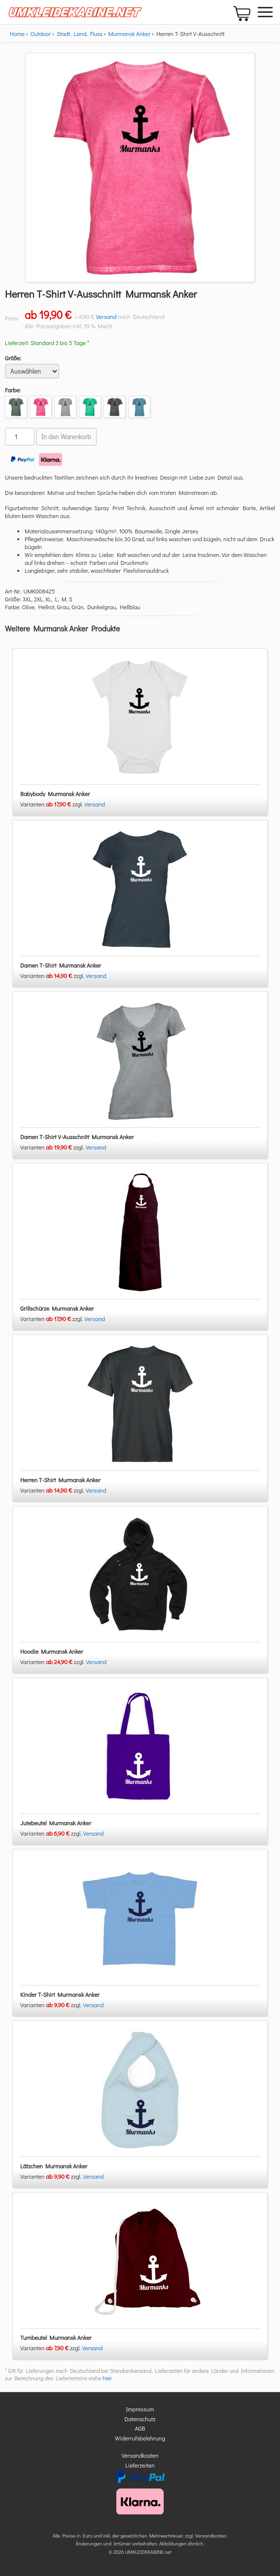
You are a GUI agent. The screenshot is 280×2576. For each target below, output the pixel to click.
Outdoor (41, 33)
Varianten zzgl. (52, 804)
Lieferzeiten (140, 2465)
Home (17, 33)
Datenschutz (140, 2419)
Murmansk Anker (129, 33)
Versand (106, 316)
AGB (140, 2428)
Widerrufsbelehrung (140, 2438)
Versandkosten (139, 2455)
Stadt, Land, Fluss (80, 33)
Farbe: (13, 390)
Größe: (13, 358)
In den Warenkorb (66, 436)
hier (107, 2378)
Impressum (140, 2409)
